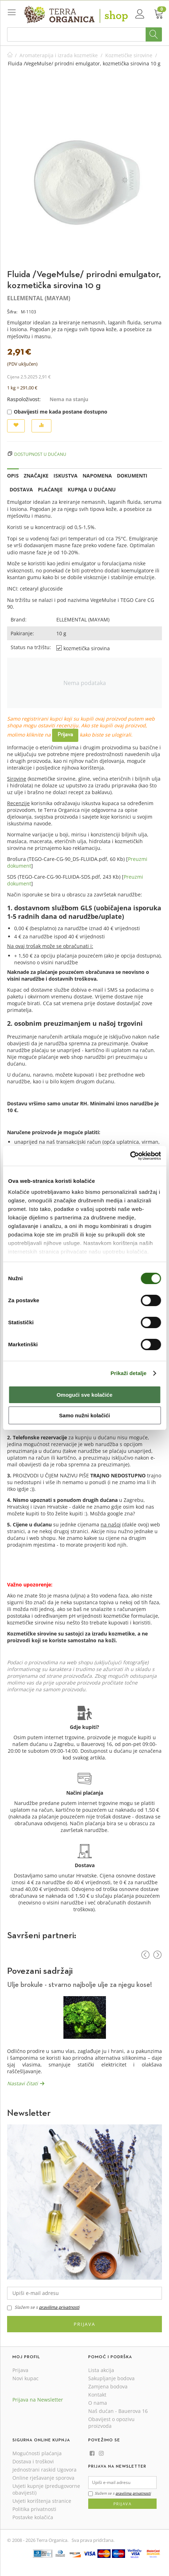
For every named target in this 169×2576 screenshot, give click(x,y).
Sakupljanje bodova (111, 2378)
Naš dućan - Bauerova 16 (118, 2411)
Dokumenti (132, 475)
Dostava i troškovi (33, 2461)
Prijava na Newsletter (37, 2399)
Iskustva (65, 475)
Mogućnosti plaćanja (37, 2453)
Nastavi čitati (22, 2083)
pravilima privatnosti (59, 2307)
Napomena (97, 475)
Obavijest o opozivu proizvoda (111, 2422)
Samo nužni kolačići (84, 1415)
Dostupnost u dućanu (40, 454)
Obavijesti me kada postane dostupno (57, 411)
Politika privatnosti (34, 2509)
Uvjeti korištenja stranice (41, 2500)
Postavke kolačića (32, 2517)
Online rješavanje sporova (43, 2477)
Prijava (65, 735)
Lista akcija (101, 2370)
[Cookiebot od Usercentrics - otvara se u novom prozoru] (130, 1155)
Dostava (21, 489)
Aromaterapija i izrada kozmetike (58, 55)
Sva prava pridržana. (93, 2540)
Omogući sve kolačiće (85, 1395)
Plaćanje (50, 489)
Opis (13, 475)
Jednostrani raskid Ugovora (44, 2469)
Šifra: (12, 312)
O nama (97, 2402)
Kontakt (97, 2394)
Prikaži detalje (129, 1373)
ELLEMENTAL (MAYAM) (38, 298)
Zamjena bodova (108, 2386)
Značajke (36, 475)
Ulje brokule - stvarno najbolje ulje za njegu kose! (79, 1984)
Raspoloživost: (24, 399)
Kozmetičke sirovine (128, 55)
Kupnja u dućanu (92, 489)
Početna (10, 55)
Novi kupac (25, 2378)
